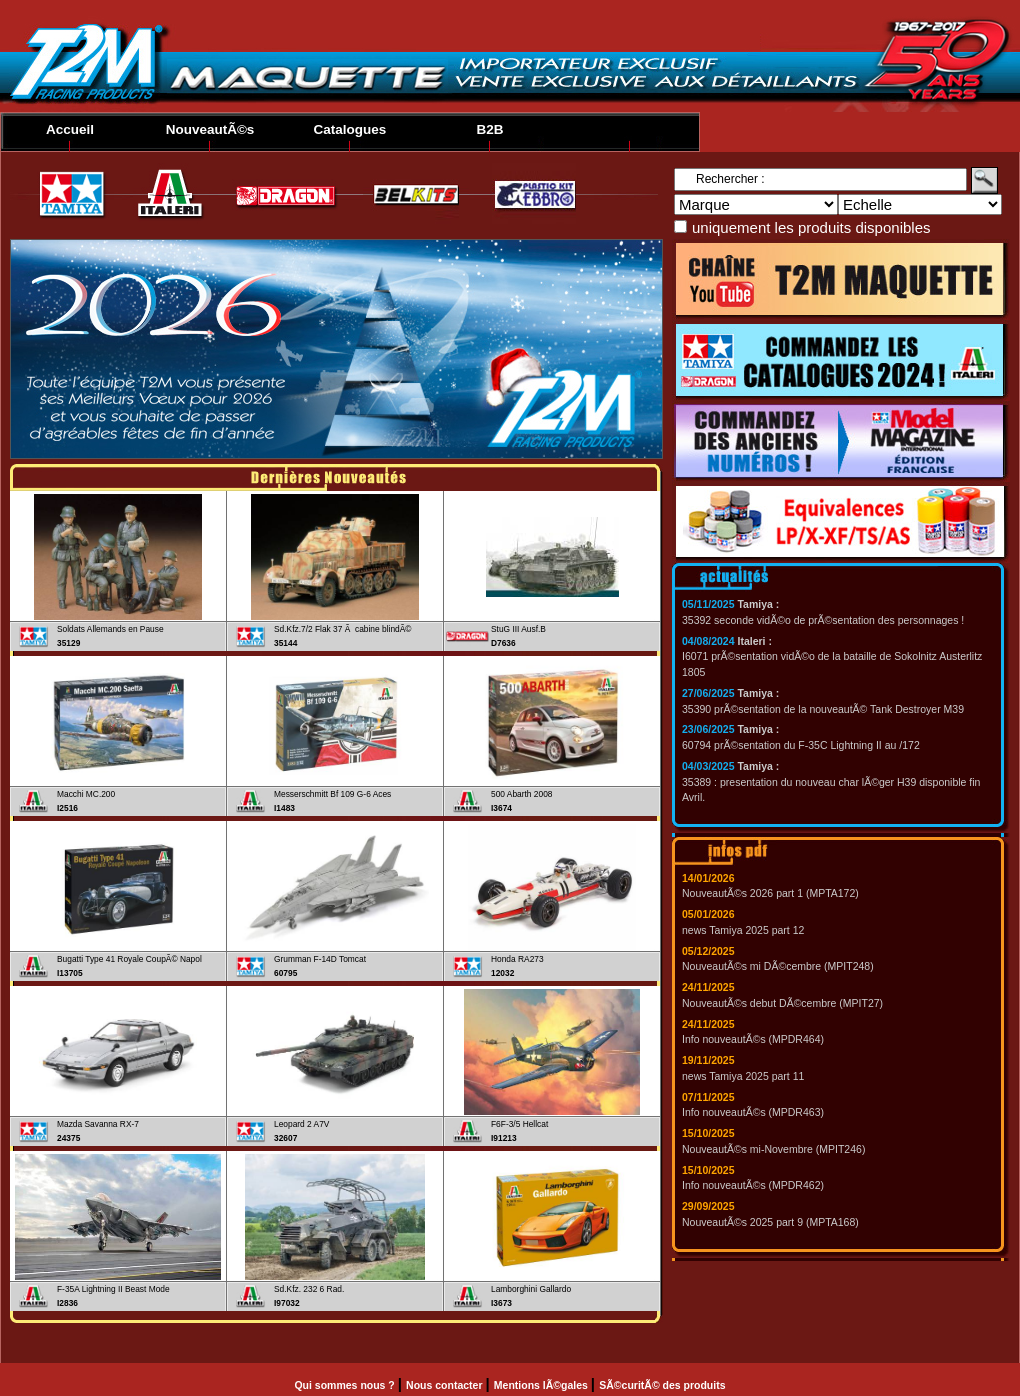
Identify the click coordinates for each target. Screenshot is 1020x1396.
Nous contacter (445, 1385)
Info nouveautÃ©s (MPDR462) (753, 1185)
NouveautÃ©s (210, 129)
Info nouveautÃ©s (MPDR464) (753, 1039)
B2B (489, 129)
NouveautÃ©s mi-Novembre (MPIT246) (773, 1149)
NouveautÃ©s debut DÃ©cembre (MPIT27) (782, 1003)
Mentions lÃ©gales (542, 1385)
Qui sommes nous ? (345, 1385)
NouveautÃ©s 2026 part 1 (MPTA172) (770, 893)
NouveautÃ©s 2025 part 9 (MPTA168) (770, 1222)
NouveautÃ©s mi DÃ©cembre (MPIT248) (778, 966)
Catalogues (350, 129)
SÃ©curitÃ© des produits (662, 1385)
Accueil (70, 129)
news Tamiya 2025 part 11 (743, 1076)
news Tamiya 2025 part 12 (743, 930)
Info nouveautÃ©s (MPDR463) (753, 1112)
